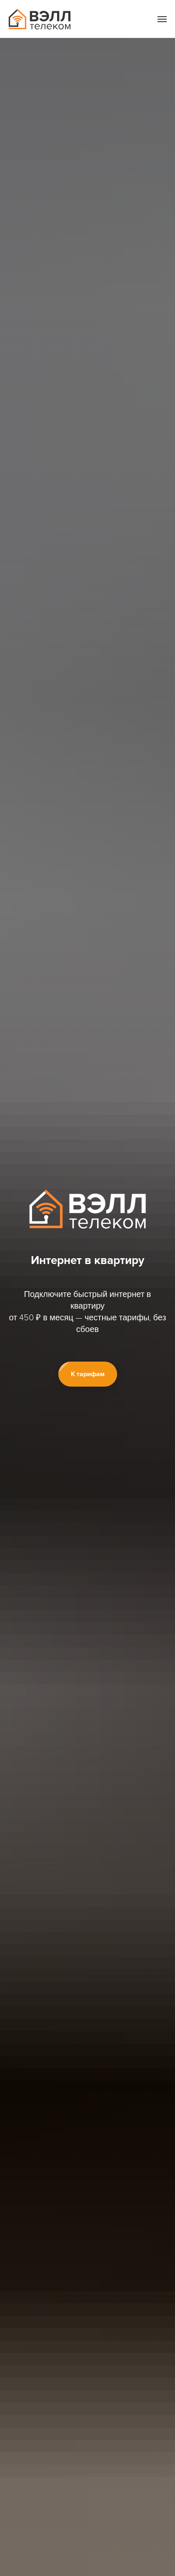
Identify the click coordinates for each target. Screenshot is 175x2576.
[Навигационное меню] (162, 19)
